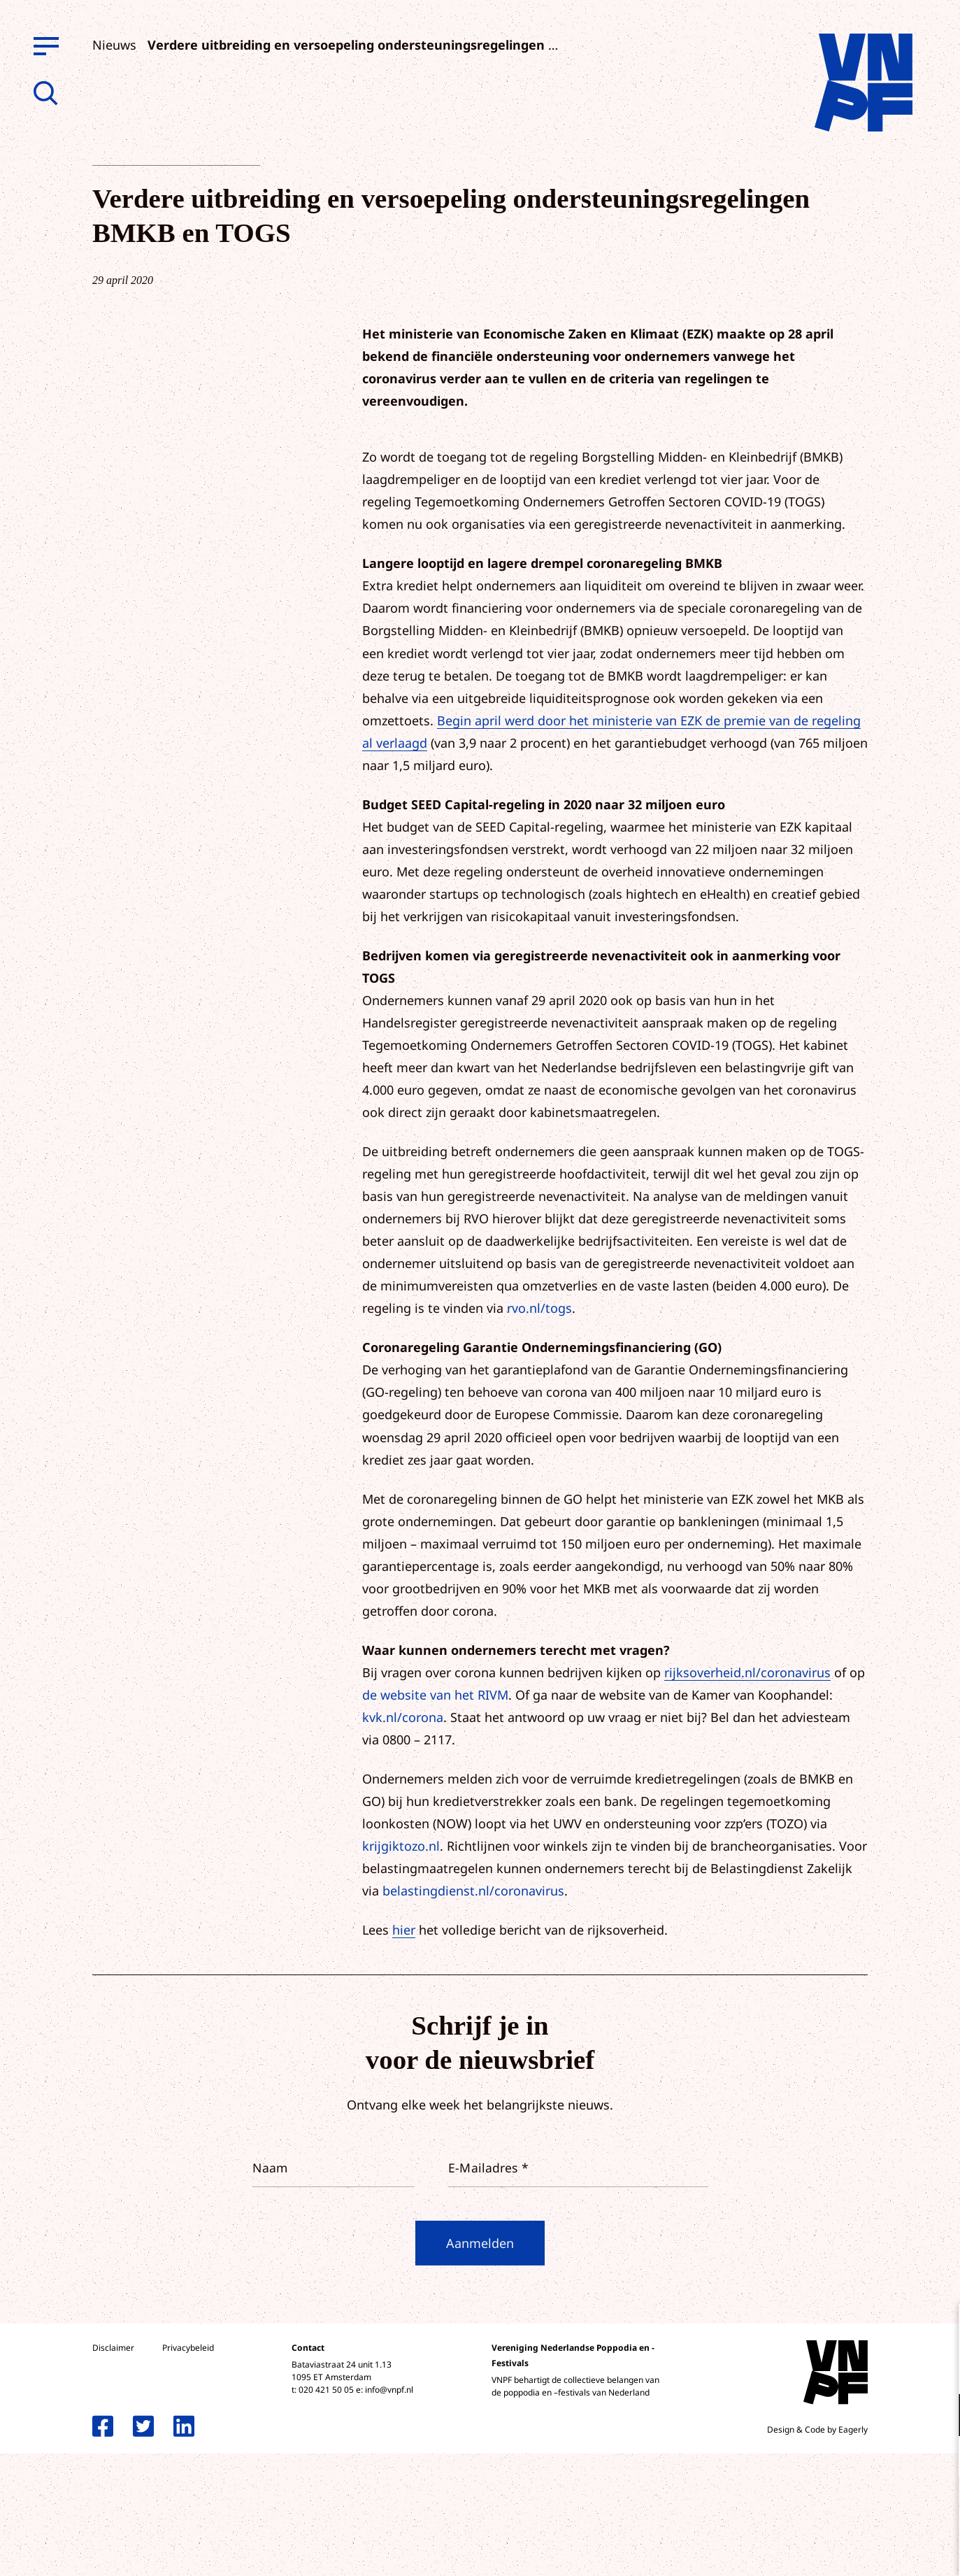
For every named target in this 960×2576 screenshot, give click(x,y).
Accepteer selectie (841, 2549)
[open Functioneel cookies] (937, 2416)
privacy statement (891, 2369)
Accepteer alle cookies (841, 2509)
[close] (938, 2329)
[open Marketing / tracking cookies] (937, 2458)
